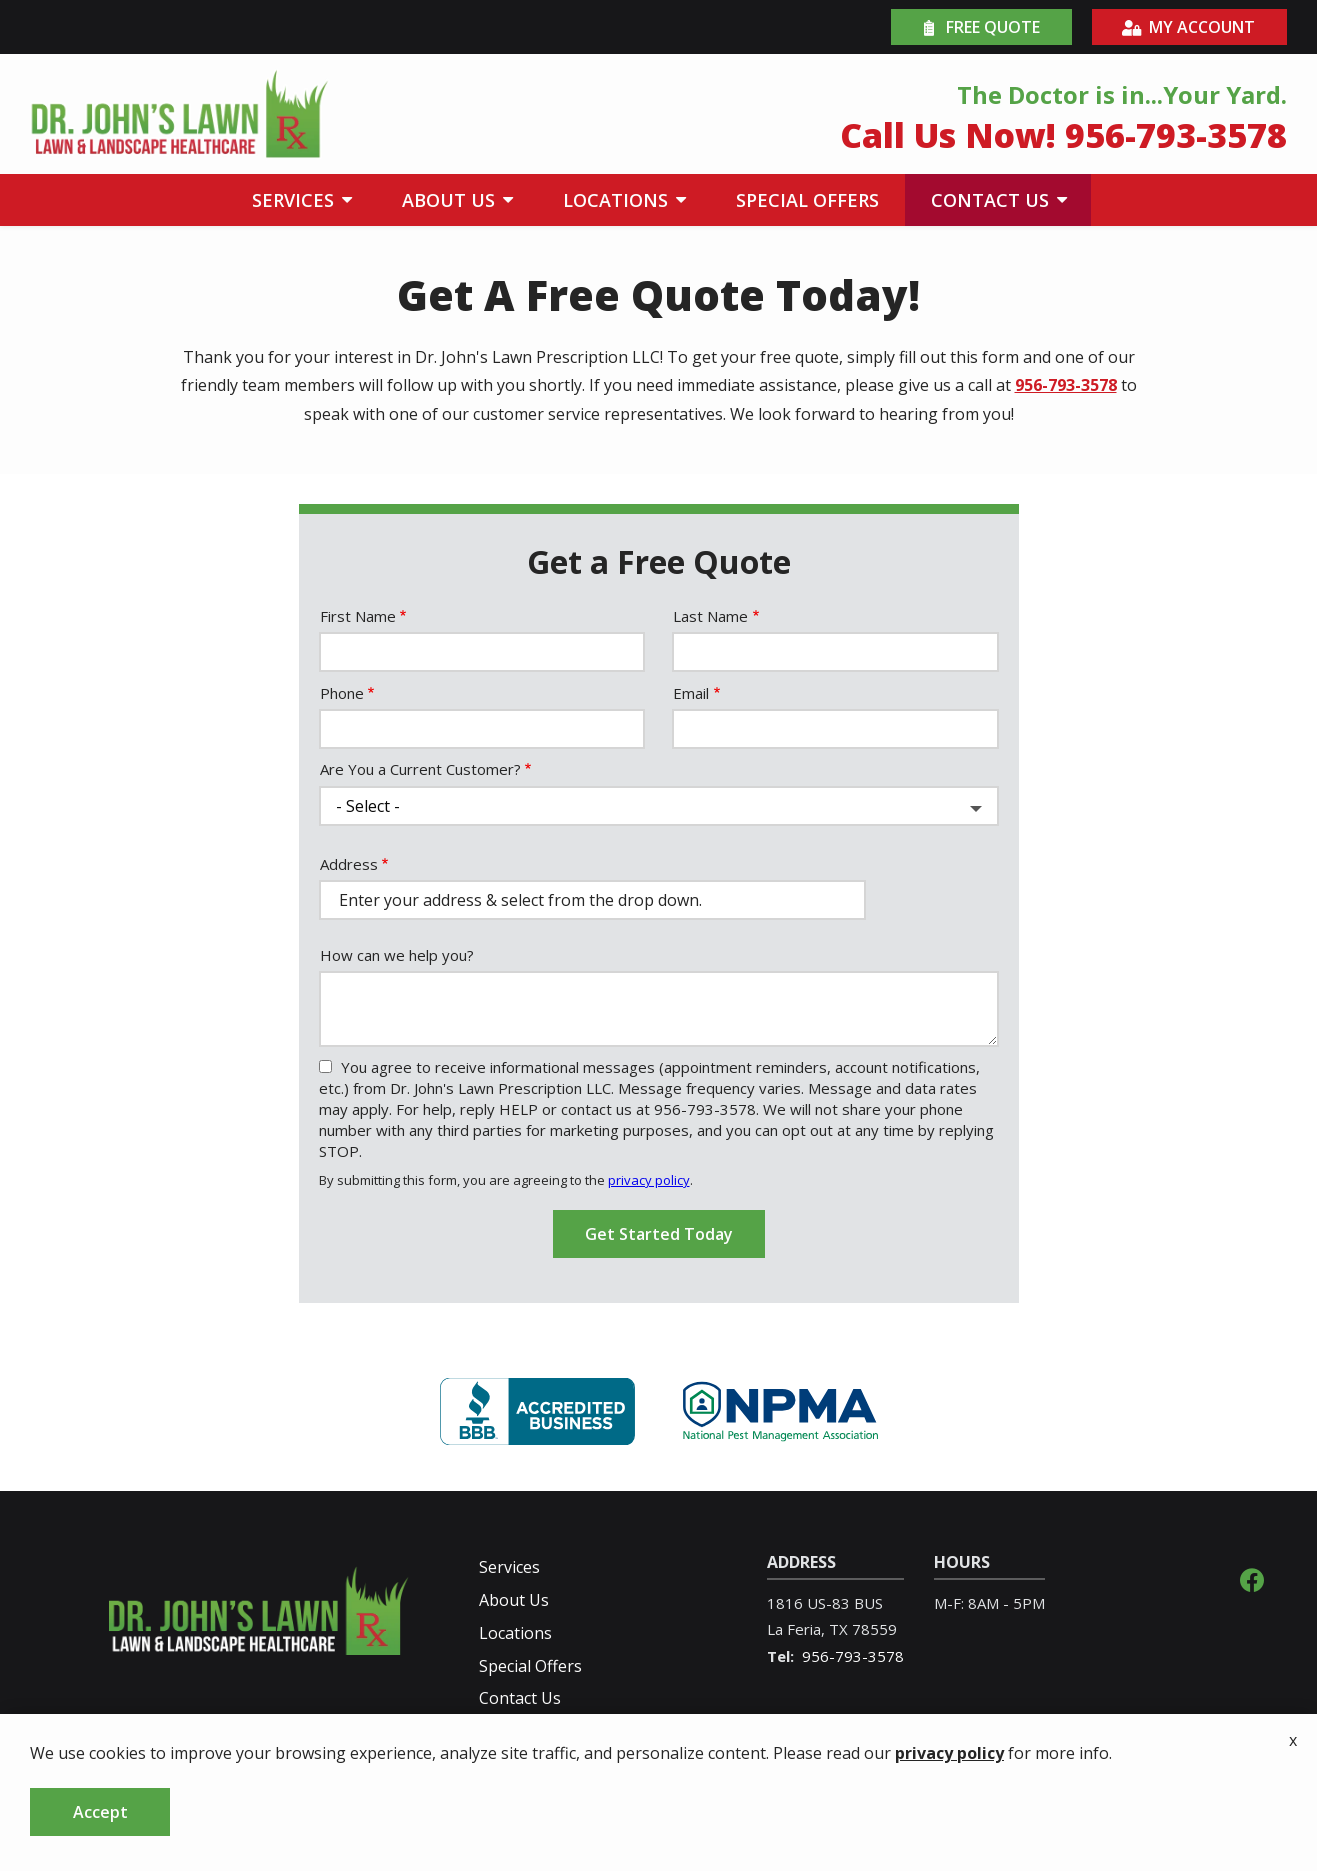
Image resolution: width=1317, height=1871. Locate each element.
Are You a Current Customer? (420, 769)
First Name (358, 616)
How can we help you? (397, 955)
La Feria (794, 1629)
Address (349, 864)
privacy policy (649, 1180)
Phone (342, 693)
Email (691, 693)
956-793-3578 (1066, 385)
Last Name (710, 616)
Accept (100, 1812)
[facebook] (1252, 1577)
